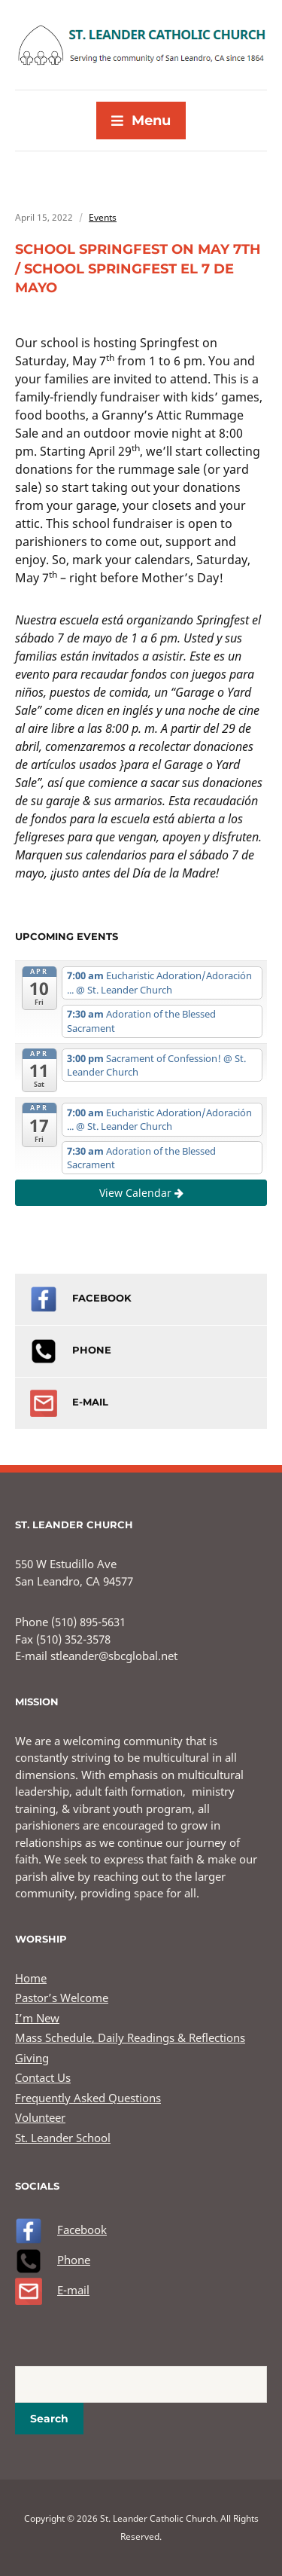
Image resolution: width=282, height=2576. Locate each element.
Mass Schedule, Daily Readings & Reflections (130, 2037)
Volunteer (40, 2117)
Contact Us (43, 2077)
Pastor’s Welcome (61, 1997)
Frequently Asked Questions (88, 2097)
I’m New (37, 2017)
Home (31, 1977)
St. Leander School (63, 2137)
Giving (32, 2057)
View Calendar (141, 1193)
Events (103, 217)
